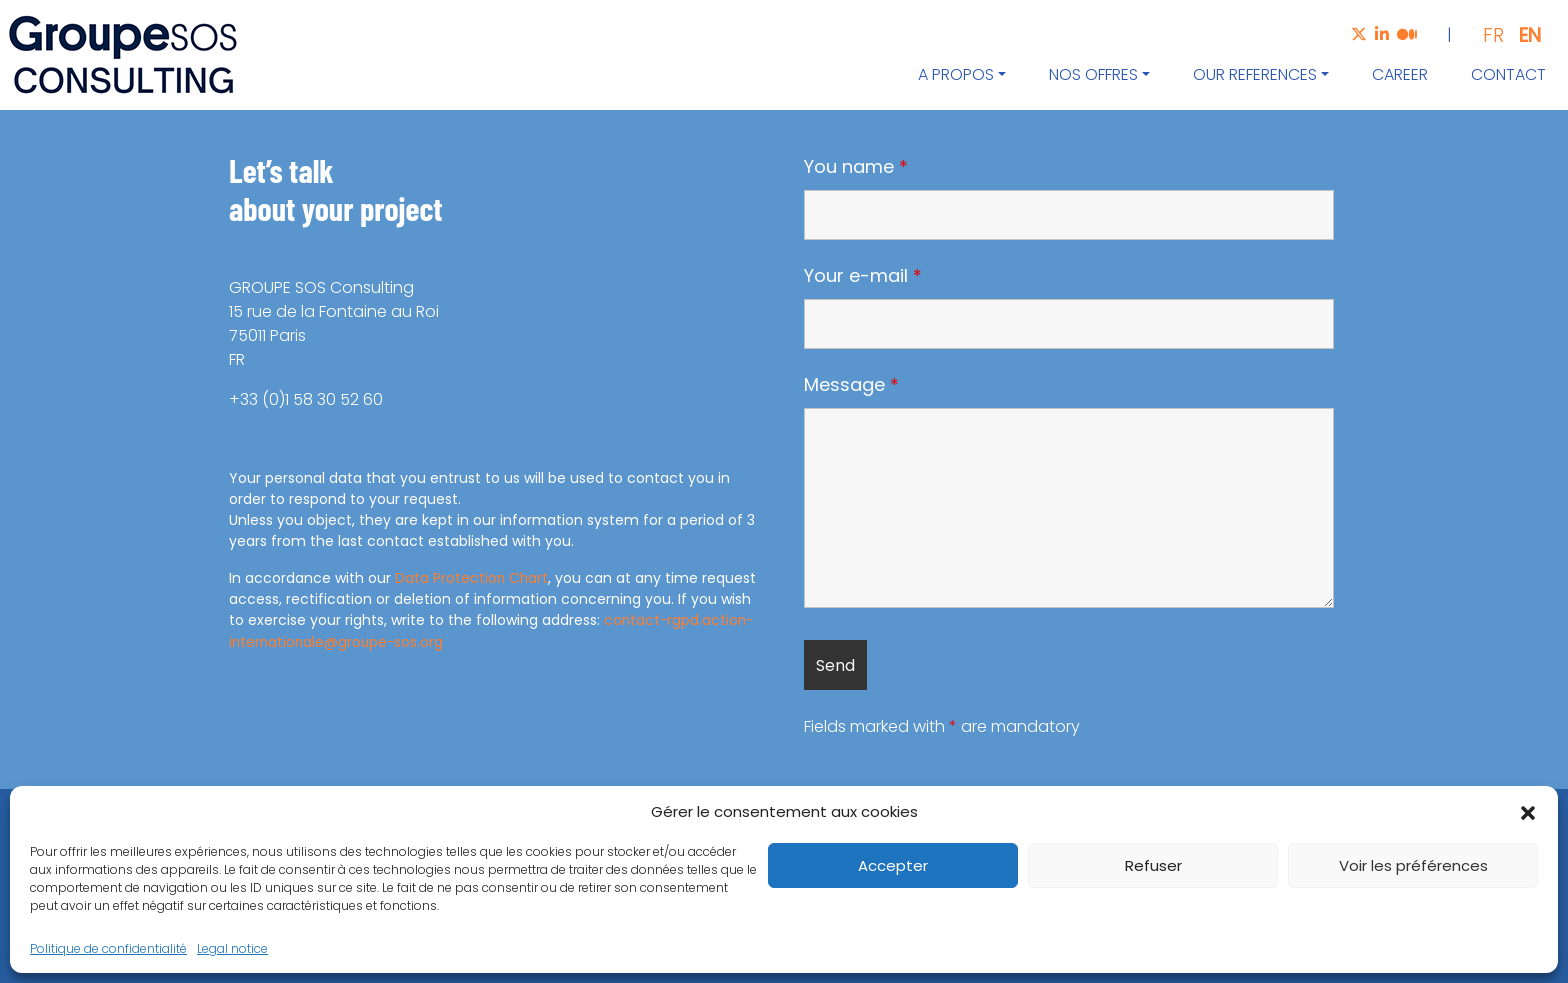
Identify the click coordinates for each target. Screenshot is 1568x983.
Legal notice (232, 948)
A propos (956, 74)
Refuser (1153, 865)
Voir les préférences (1413, 865)
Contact (1508, 74)
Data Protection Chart (472, 578)
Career (1400, 74)
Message (851, 385)
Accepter (893, 865)
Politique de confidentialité (108, 948)
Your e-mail (863, 276)
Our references (1255, 74)
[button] (1528, 812)
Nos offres (1093, 74)
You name (856, 167)
